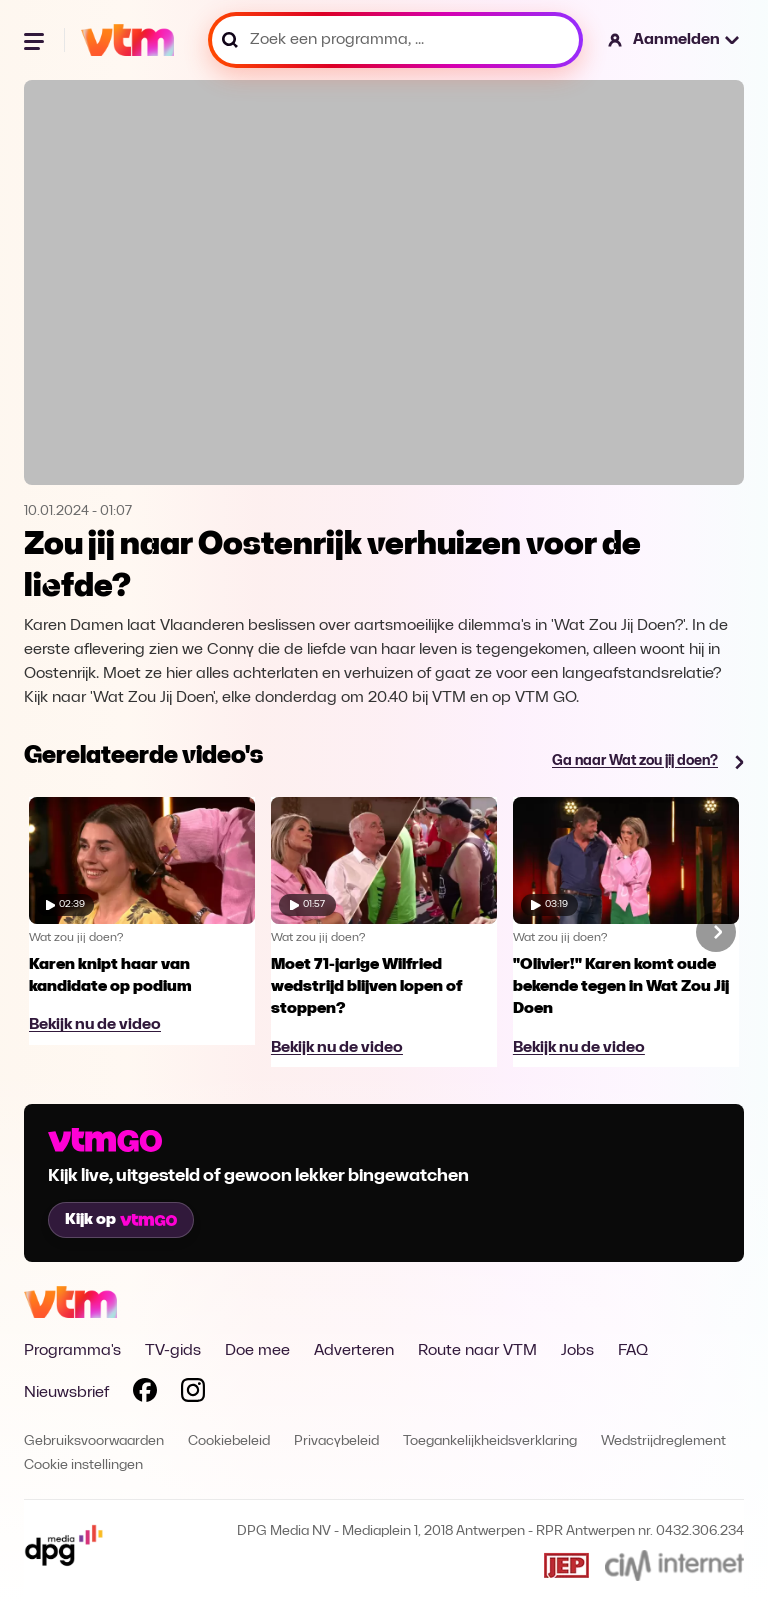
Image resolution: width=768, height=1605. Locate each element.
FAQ (633, 1351)
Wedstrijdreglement (663, 1441)
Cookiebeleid (229, 1441)
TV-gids (173, 1351)
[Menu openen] (36, 40)
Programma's (72, 1351)
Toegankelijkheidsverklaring (490, 1441)
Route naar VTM (477, 1351)
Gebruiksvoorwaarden (94, 1441)
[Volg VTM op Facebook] (145, 1394)
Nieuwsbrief (66, 1393)
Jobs (577, 1351)
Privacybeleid (336, 1441)
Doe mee (257, 1351)
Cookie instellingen (83, 1465)
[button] (674, 40)
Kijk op (121, 1220)
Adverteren (354, 1351)
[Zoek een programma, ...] (395, 40)
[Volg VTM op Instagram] (193, 1394)
